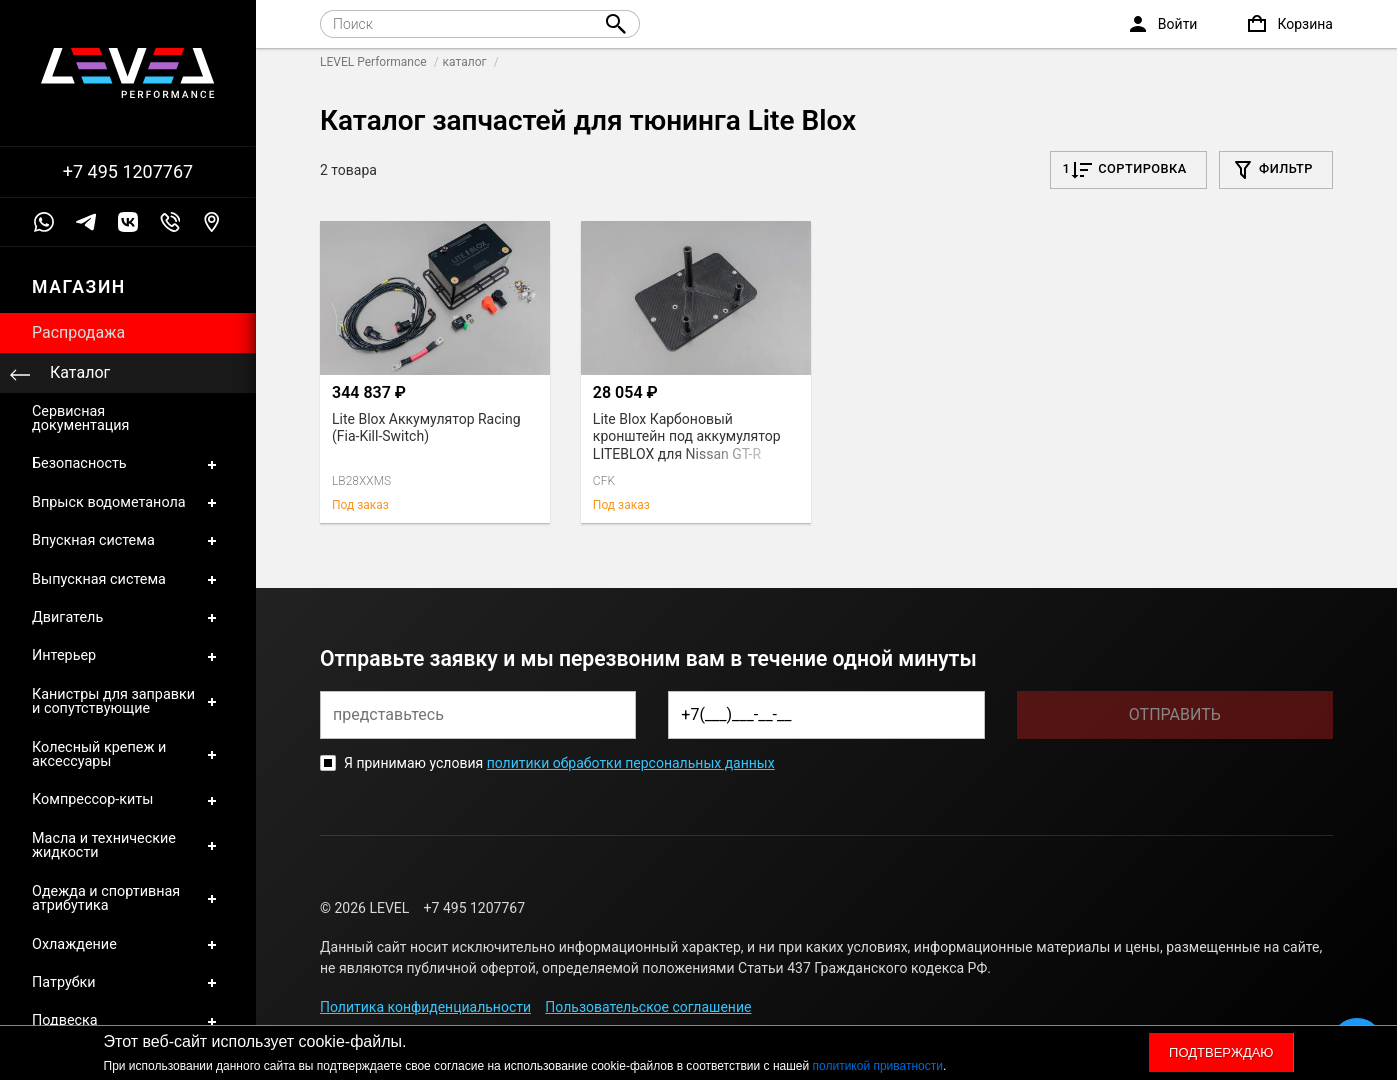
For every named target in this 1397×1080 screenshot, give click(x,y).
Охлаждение (128, 945)
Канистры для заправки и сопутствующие (128, 702)
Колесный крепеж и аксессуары (128, 755)
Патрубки (128, 983)
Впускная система (128, 541)
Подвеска (128, 1021)
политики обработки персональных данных (631, 763)
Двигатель (128, 618)
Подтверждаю (1221, 1052)
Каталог (80, 372)
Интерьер (128, 656)
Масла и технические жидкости (128, 846)
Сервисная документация (80, 418)
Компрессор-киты (128, 800)
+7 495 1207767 (128, 172)
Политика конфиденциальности (425, 1007)
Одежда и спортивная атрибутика (128, 899)
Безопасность (128, 464)
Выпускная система (128, 580)
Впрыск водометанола (128, 503)
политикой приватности (878, 1066)
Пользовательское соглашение (648, 1007)
